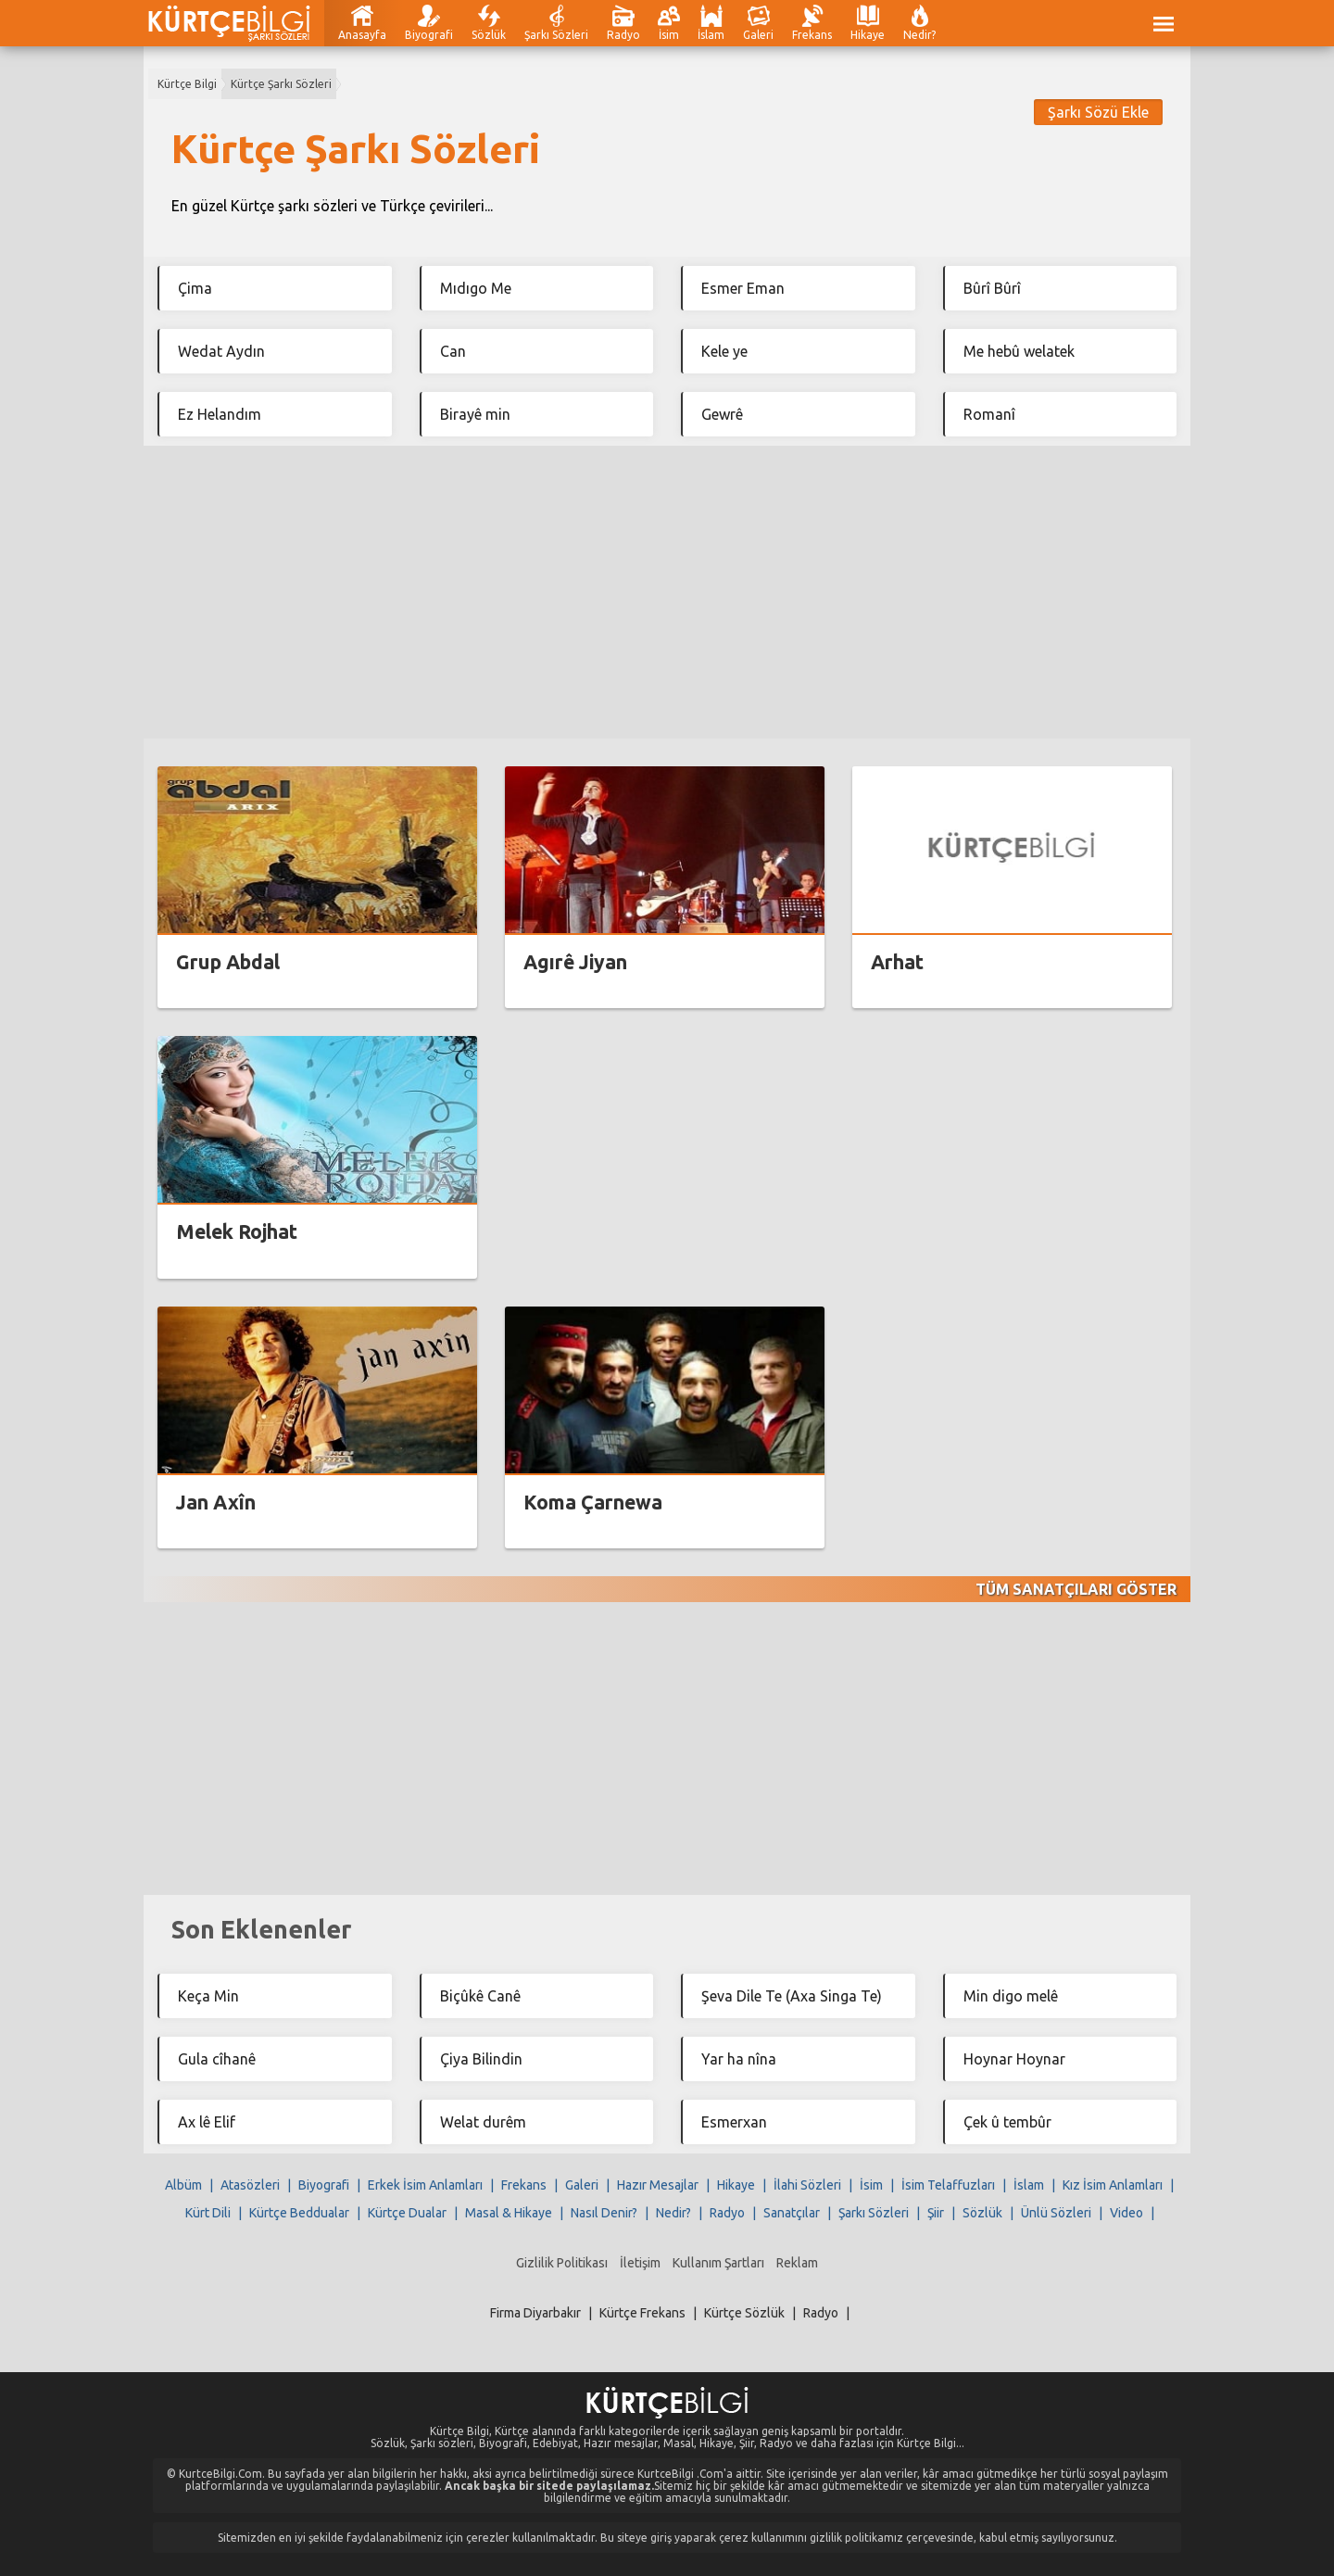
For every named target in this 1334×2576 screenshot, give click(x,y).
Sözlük (489, 35)
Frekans (812, 35)
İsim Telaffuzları (948, 2185)
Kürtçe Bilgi (187, 84)
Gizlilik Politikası (562, 2262)
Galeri (758, 35)
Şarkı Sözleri (556, 35)
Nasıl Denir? (604, 2212)
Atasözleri (250, 2185)
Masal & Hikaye (508, 2212)
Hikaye (867, 35)
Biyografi (429, 35)
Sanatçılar (791, 2212)
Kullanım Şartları (718, 2262)
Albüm (183, 2185)
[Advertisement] (667, 592)
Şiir (935, 2212)
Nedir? (919, 35)
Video (1126, 2212)
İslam (711, 35)
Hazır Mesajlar (657, 2185)
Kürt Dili (208, 2212)
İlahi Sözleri (807, 2185)
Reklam (797, 2262)
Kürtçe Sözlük (744, 2312)
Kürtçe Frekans (642, 2312)
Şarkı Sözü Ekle (1098, 112)
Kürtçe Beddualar (299, 2212)
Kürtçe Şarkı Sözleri (281, 84)
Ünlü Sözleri (1056, 2212)
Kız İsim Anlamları (1113, 2185)
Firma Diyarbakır (535, 2312)
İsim (669, 35)
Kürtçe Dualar (407, 2212)
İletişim (640, 2262)
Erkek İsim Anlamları (425, 2185)
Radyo (623, 35)
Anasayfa (362, 35)
